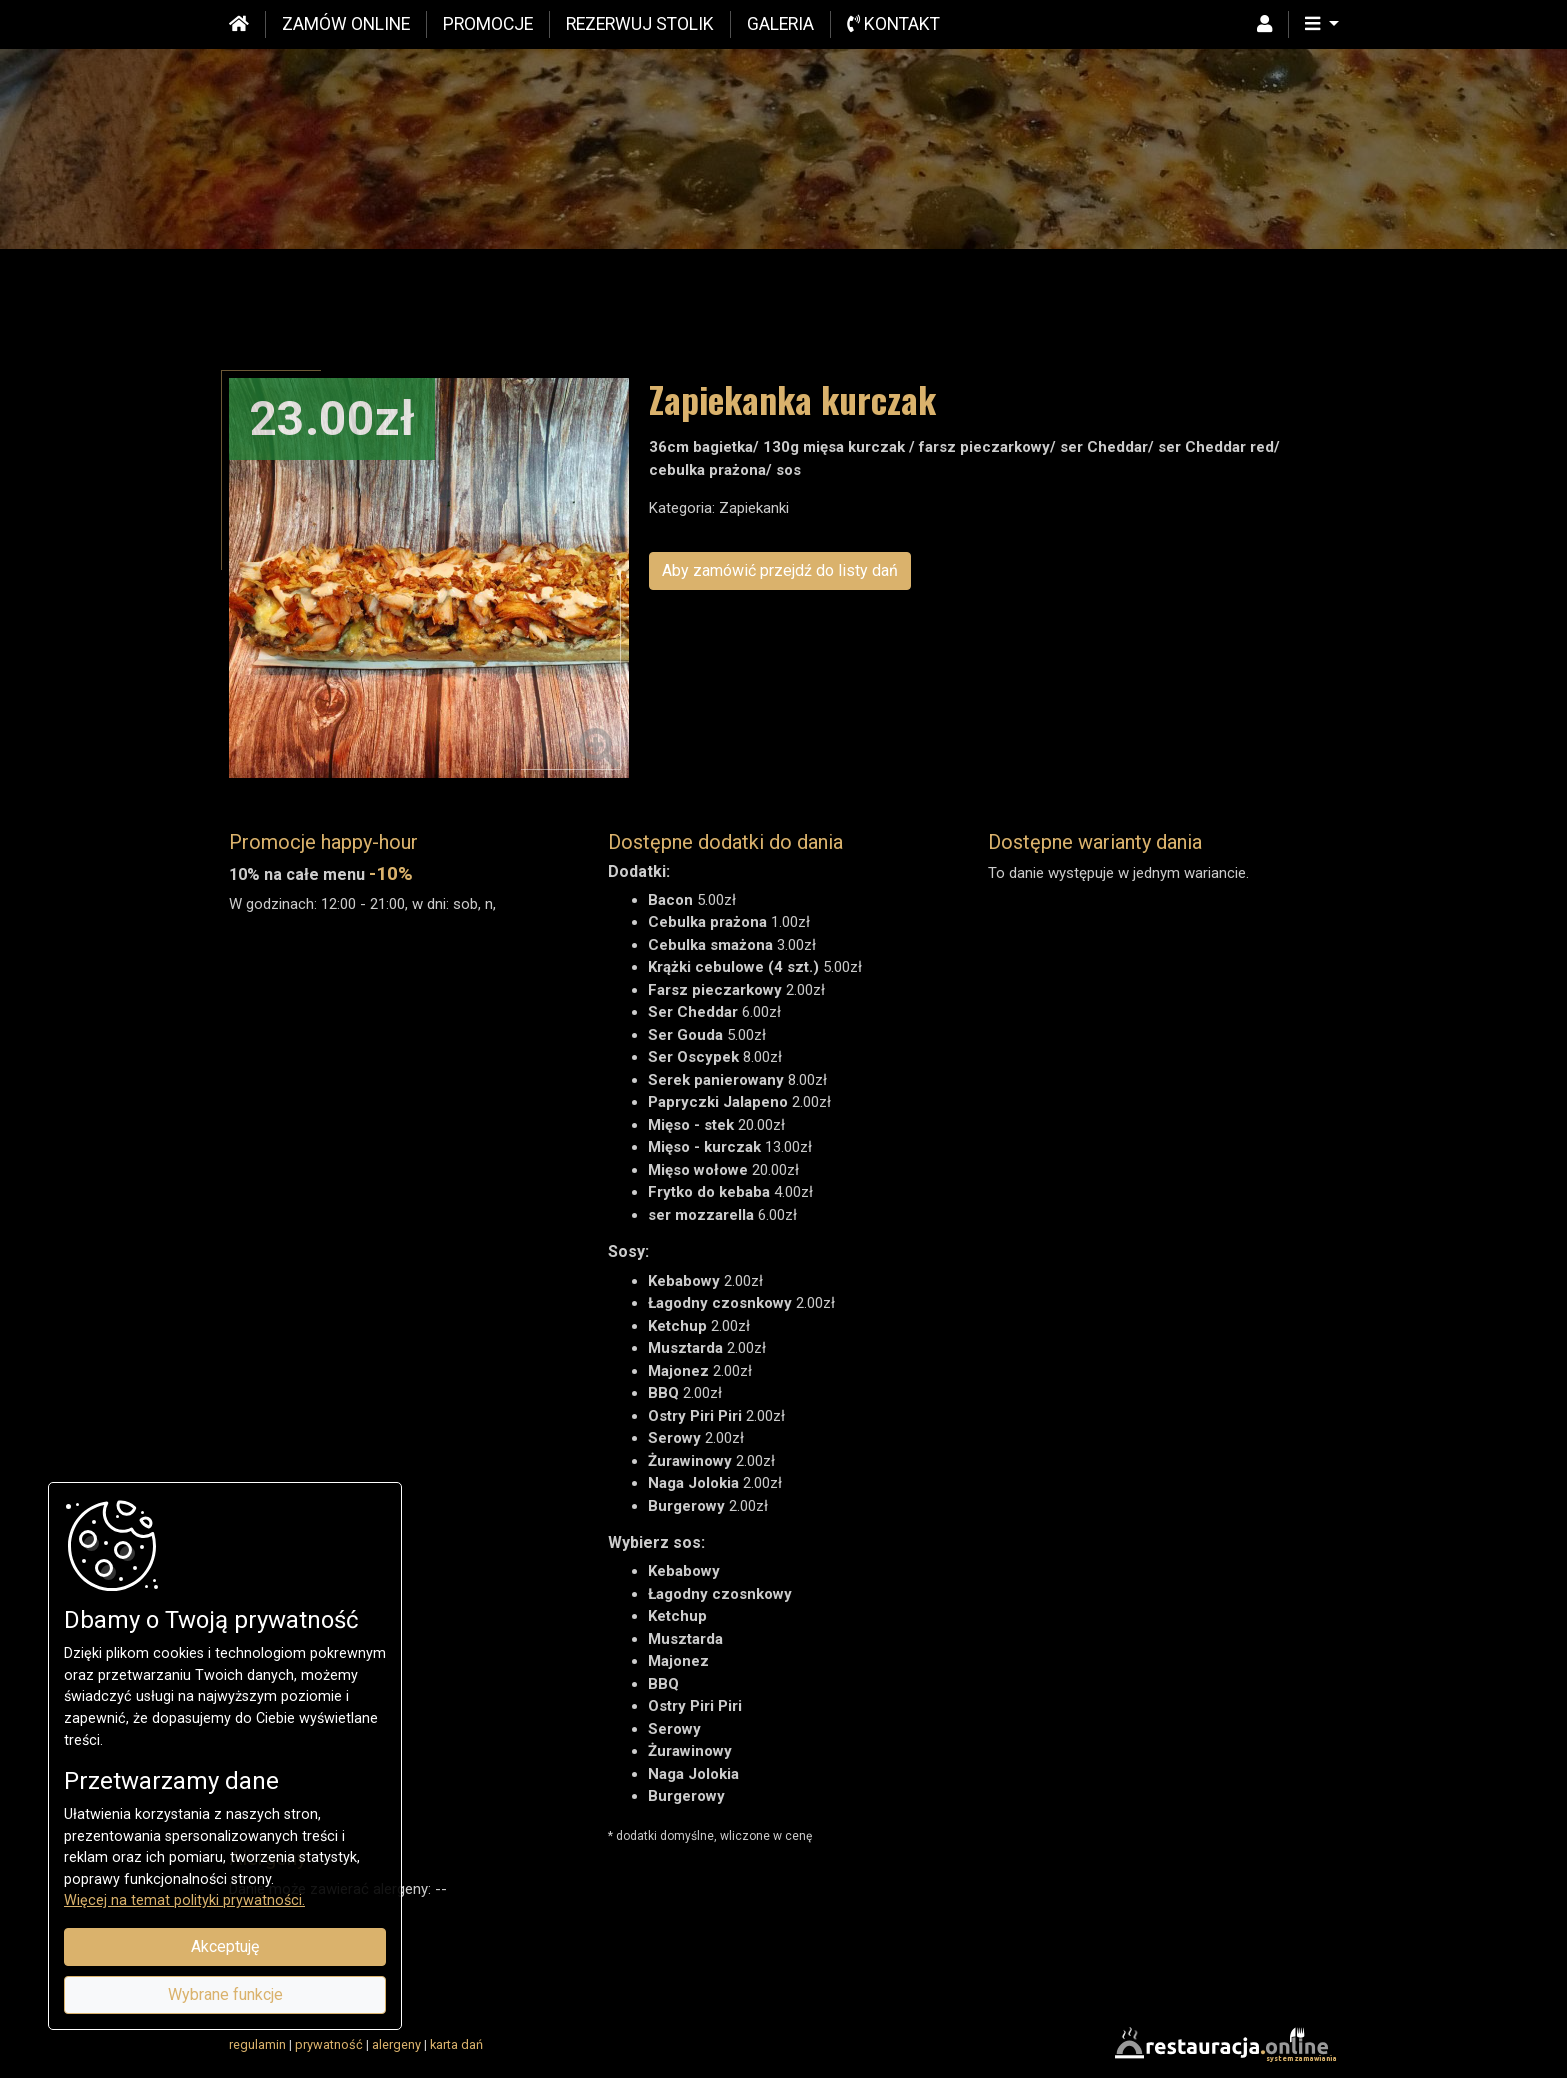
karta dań (456, 2044)
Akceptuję (225, 1946)
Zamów (346, 24)
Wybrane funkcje (225, 1994)
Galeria (780, 24)
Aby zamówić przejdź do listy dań (780, 570)
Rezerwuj (640, 24)
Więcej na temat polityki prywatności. (184, 1900)
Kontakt (893, 24)
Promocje (488, 24)
